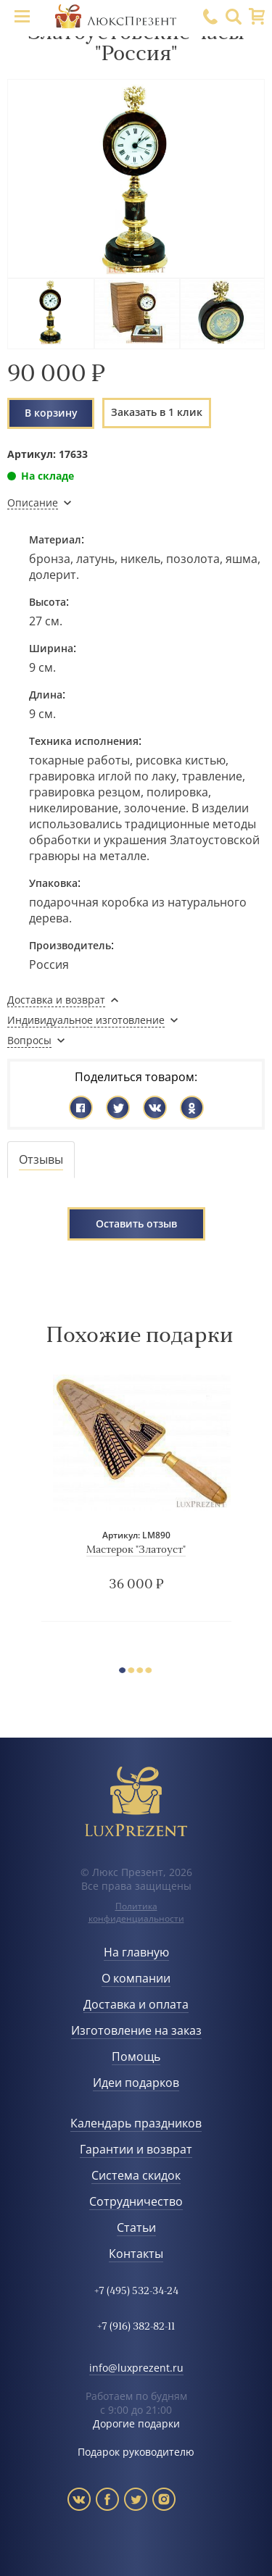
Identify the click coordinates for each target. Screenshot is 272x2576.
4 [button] (151, 1672)
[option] (136, 1497)
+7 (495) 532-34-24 (136, 2291)
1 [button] (125, 1672)
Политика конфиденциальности (136, 1912)
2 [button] (134, 1672)
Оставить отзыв (136, 1223)
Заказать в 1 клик (156, 412)
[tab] (41, 1159)
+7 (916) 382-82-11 (136, 2327)
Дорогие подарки (136, 2423)
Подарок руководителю (136, 2452)
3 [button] (143, 1672)
